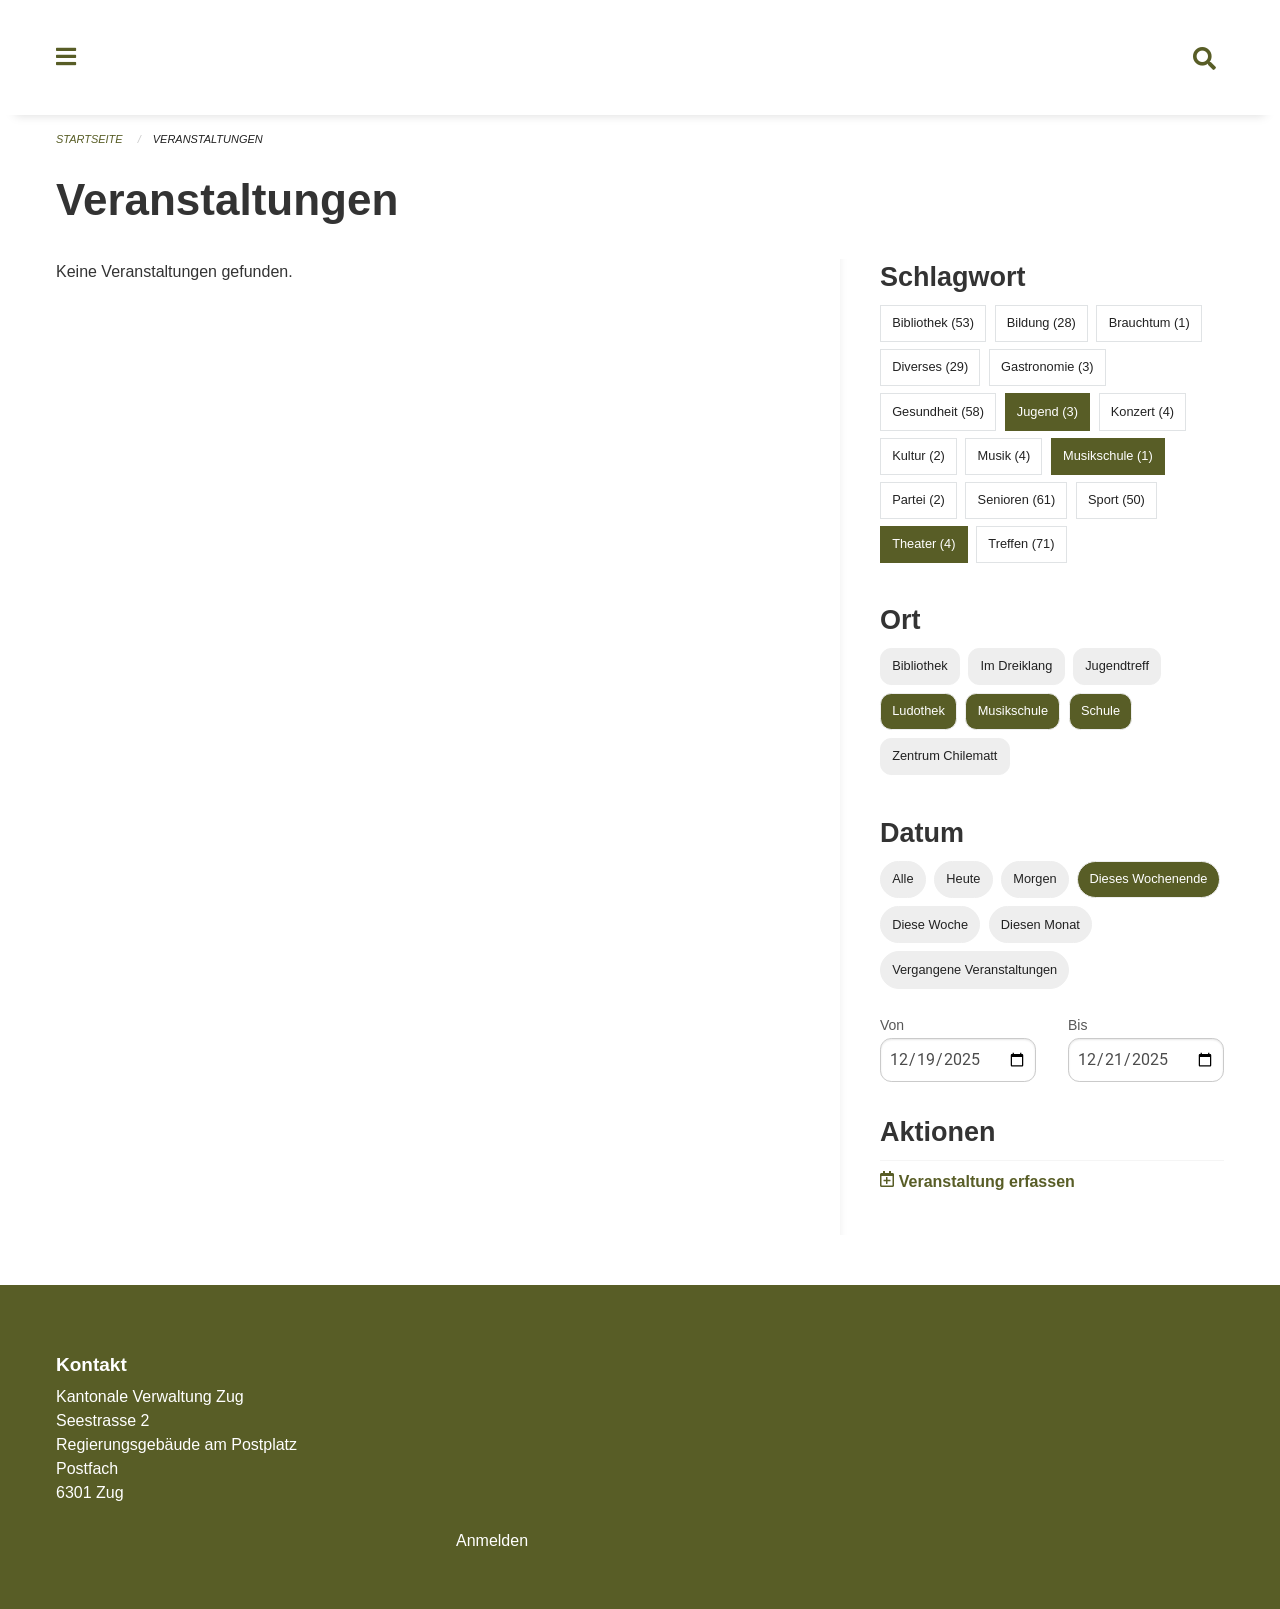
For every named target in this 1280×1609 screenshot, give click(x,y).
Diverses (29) (930, 367)
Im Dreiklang (1016, 666)
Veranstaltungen (208, 140)
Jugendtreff (1117, 666)
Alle (902, 879)
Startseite (89, 140)
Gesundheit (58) (938, 411)
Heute (963, 879)
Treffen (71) (1021, 544)
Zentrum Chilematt (944, 756)
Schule (1100, 711)
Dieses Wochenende (1149, 879)
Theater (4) (923, 544)
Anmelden (492, 1540)
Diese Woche (930, 924)
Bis (1077, 1025)
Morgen (1034, 879)
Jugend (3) (1047, 411)
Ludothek (918, 711)
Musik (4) (1004, 455)
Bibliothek (920, 666)
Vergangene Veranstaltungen (974, 969)
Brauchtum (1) (1149, 323)
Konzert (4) (1142, 411)
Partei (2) (918, 500)
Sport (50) (1116, 500)
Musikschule (1013, 711)
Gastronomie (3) (1047, 367)
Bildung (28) (1041, 323)
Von (892, 1025)
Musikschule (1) (1108, 455)
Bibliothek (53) (933, 323)
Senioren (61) (1017, 500)
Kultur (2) (918, 455)
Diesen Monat (1040, 924)
